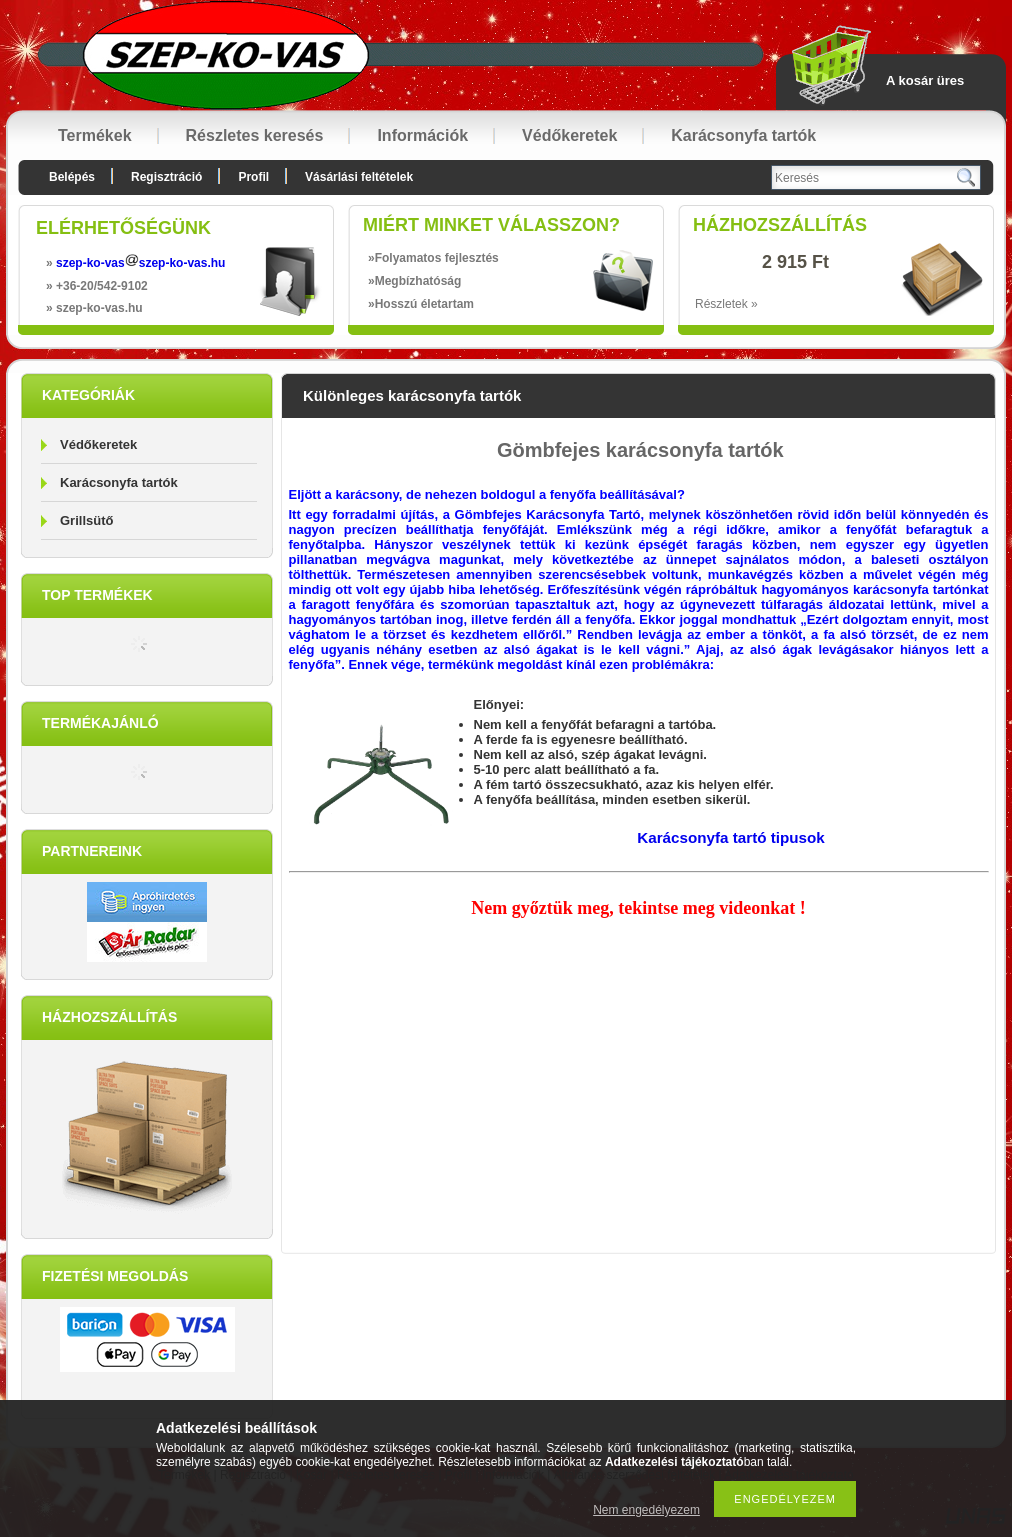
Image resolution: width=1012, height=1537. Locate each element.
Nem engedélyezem (646, 1510)
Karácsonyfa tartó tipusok (731, 837)
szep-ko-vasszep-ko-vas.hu (140, 263)
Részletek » (726, 304)
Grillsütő (86, 520)
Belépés (72, 177)
